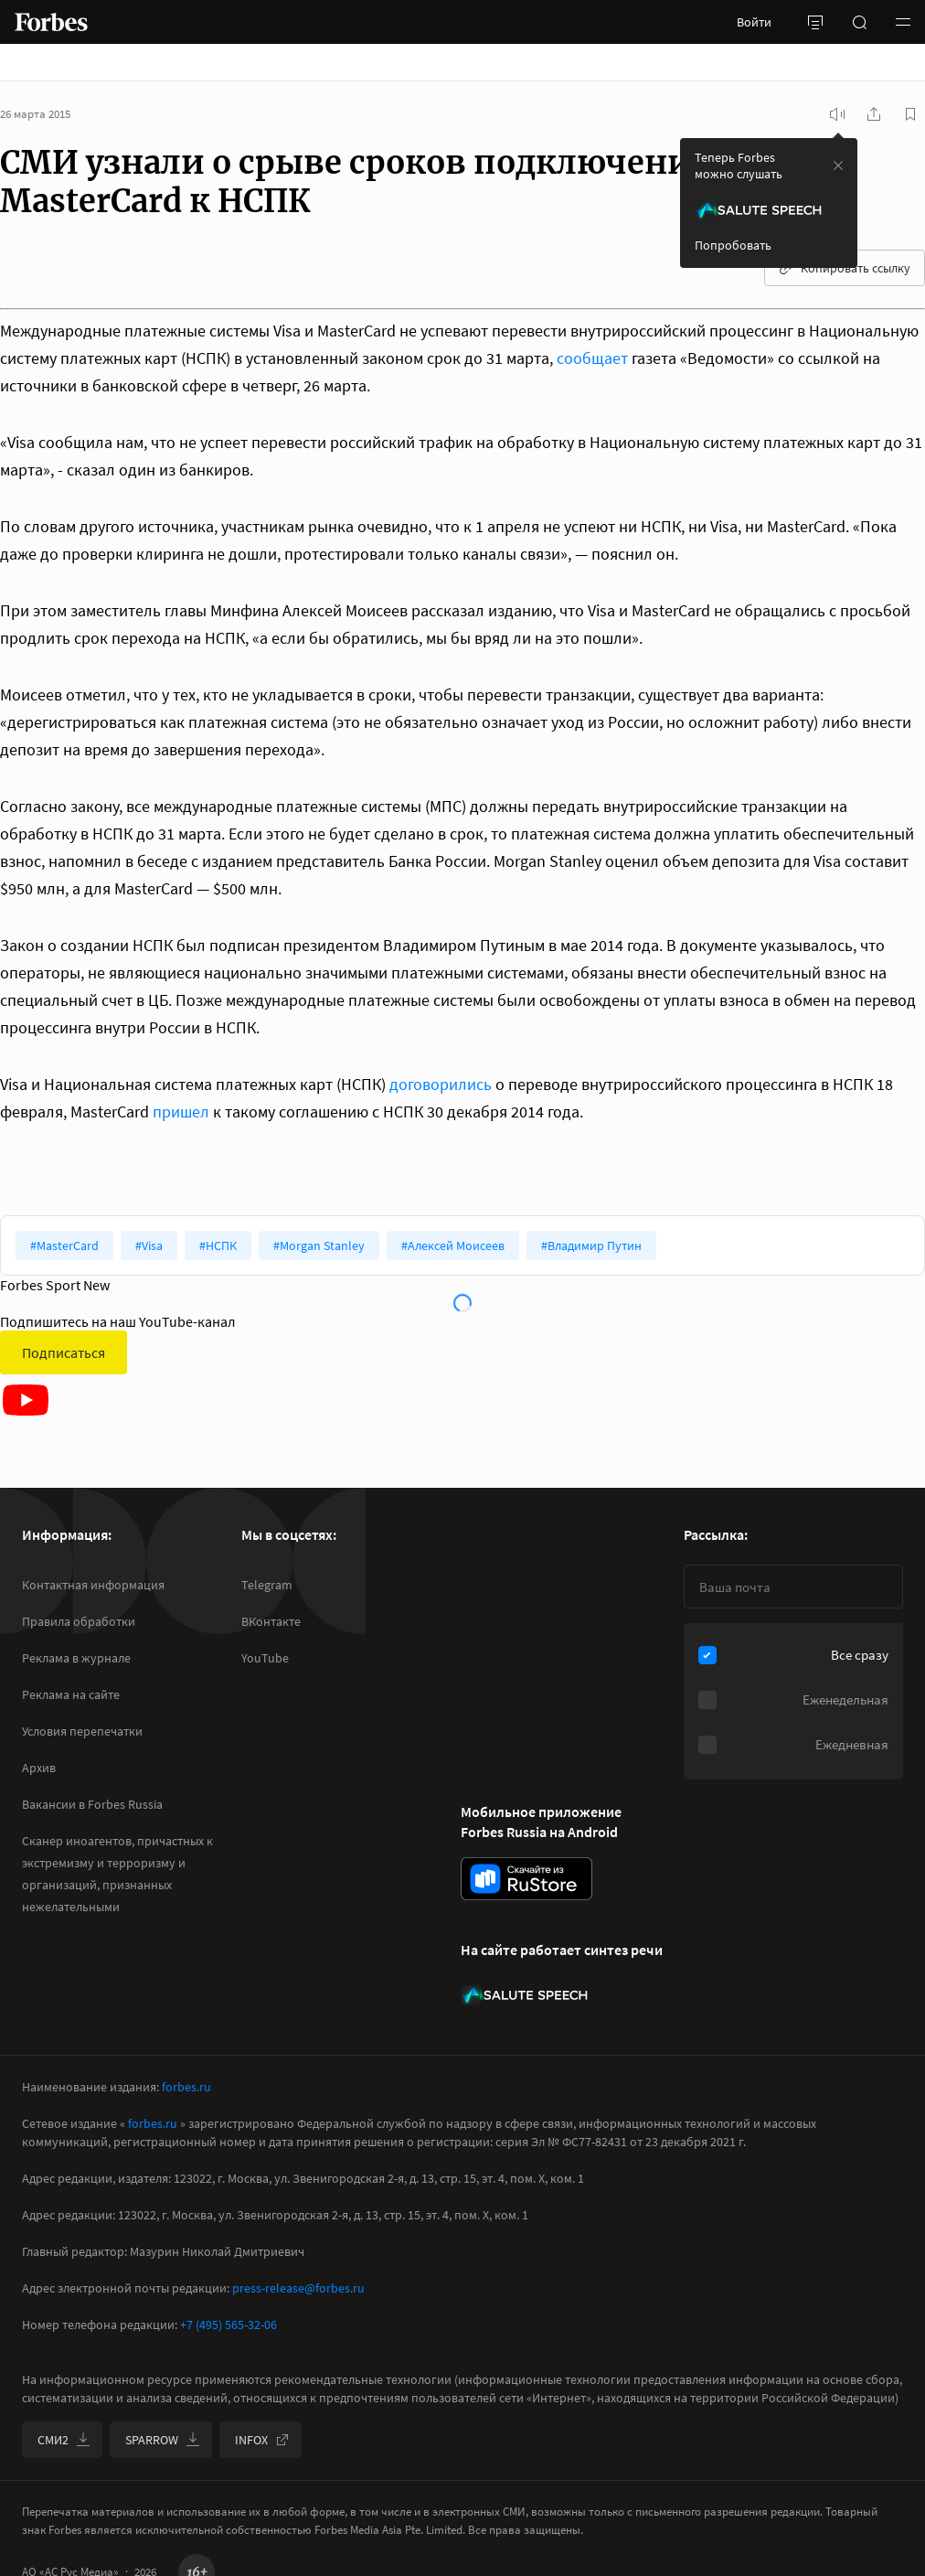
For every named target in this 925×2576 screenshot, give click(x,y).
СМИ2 (63, 2440)
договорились (440, 1084)
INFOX (262, 2440)
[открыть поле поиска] (859, 22)
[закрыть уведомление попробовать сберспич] (838, 165)
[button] (903, 22)
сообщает (592, 358)
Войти (754, 22)
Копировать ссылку (844, 268)
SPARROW (162, 2440)
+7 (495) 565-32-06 (228, 2324)
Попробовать (733, 245)
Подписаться (63, 1352)
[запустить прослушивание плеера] (837, 114)
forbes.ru (186, 2087)
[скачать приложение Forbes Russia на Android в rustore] (526, 1878)
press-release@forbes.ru (298, 2288)
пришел (181, 1111)
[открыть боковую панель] (815, 22)
